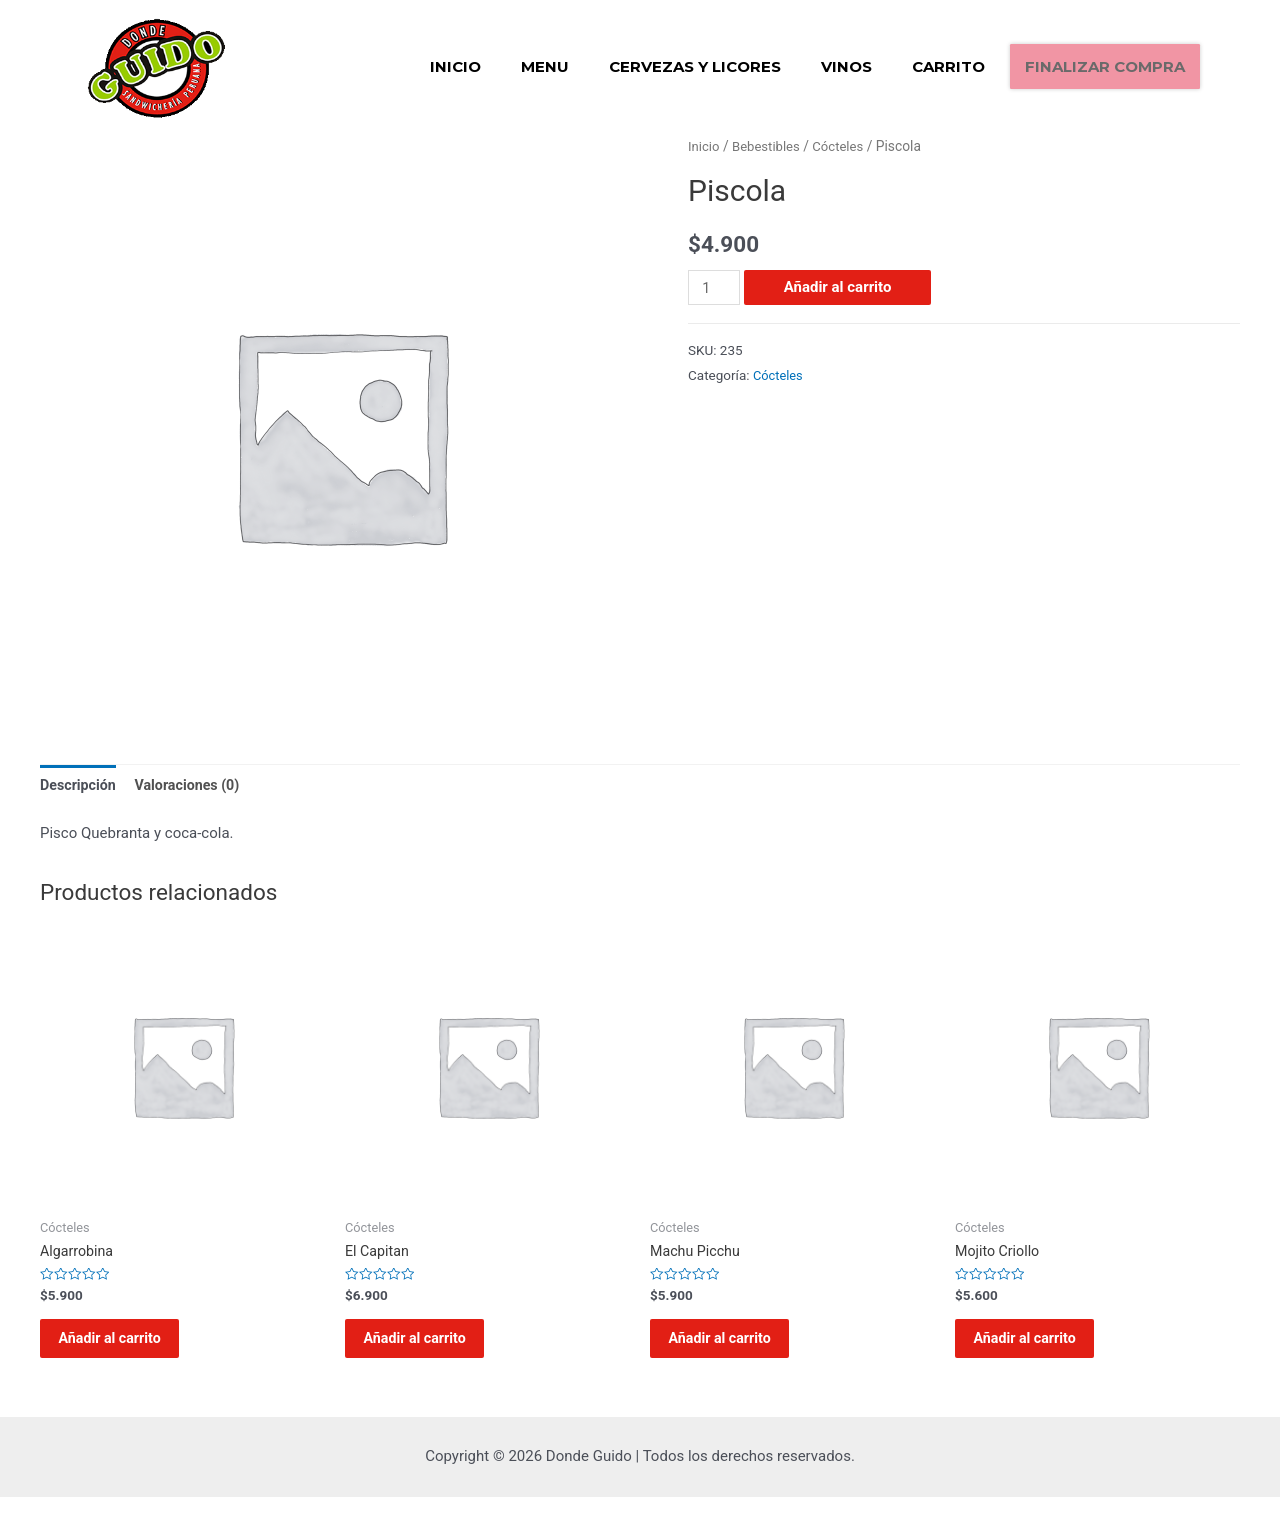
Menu (545, 66)
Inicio (455, 66)
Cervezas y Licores (695, 66)
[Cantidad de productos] (715, 287)
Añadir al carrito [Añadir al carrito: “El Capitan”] (429, 1347)
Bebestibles (770, 146)
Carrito (948, 66)
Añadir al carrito (840, 287)
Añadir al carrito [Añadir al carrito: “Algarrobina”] (124, 1347)
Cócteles (845, 146)
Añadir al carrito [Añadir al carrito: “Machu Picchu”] (734, 1347)
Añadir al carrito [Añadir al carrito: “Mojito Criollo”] (1039, 1347)
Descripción (80, 785)
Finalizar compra (1105, 66)
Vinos (846, 66)
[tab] (80, 786)
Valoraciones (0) (194, 785)
